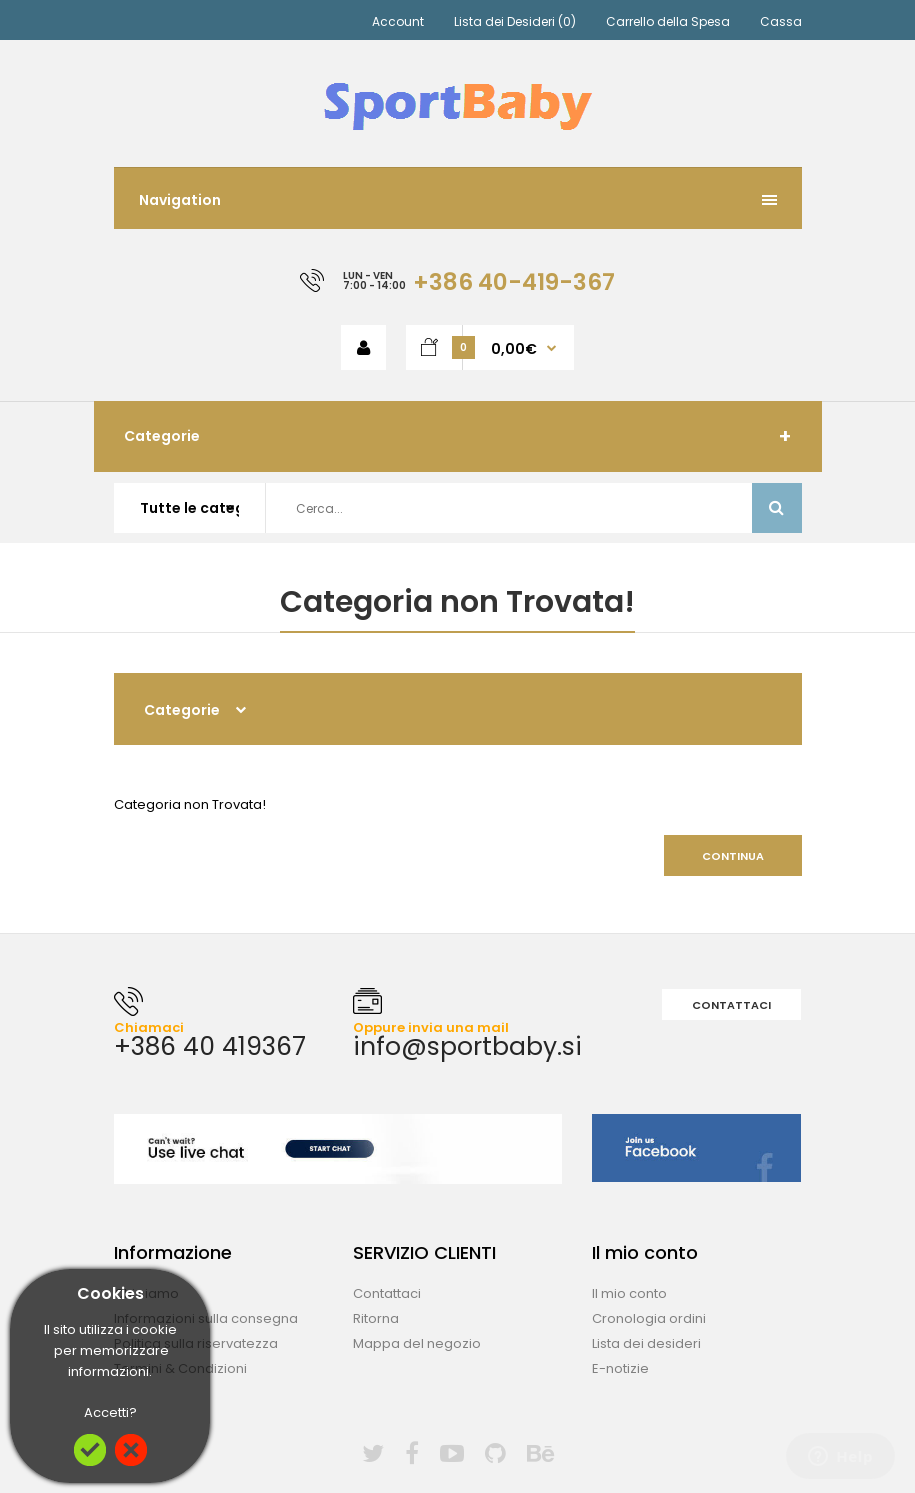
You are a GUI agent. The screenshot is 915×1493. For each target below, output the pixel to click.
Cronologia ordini (649, 1318)
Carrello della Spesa (668, 21)
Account (398, 21)
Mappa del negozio (417, 1343)
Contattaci (731, 1005)
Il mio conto (629, 1293)
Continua (733, 856)
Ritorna (376, 1318)
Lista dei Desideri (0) (515, 21)
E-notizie (620, 1368)
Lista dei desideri (646, 1343)
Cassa (781, 21)
